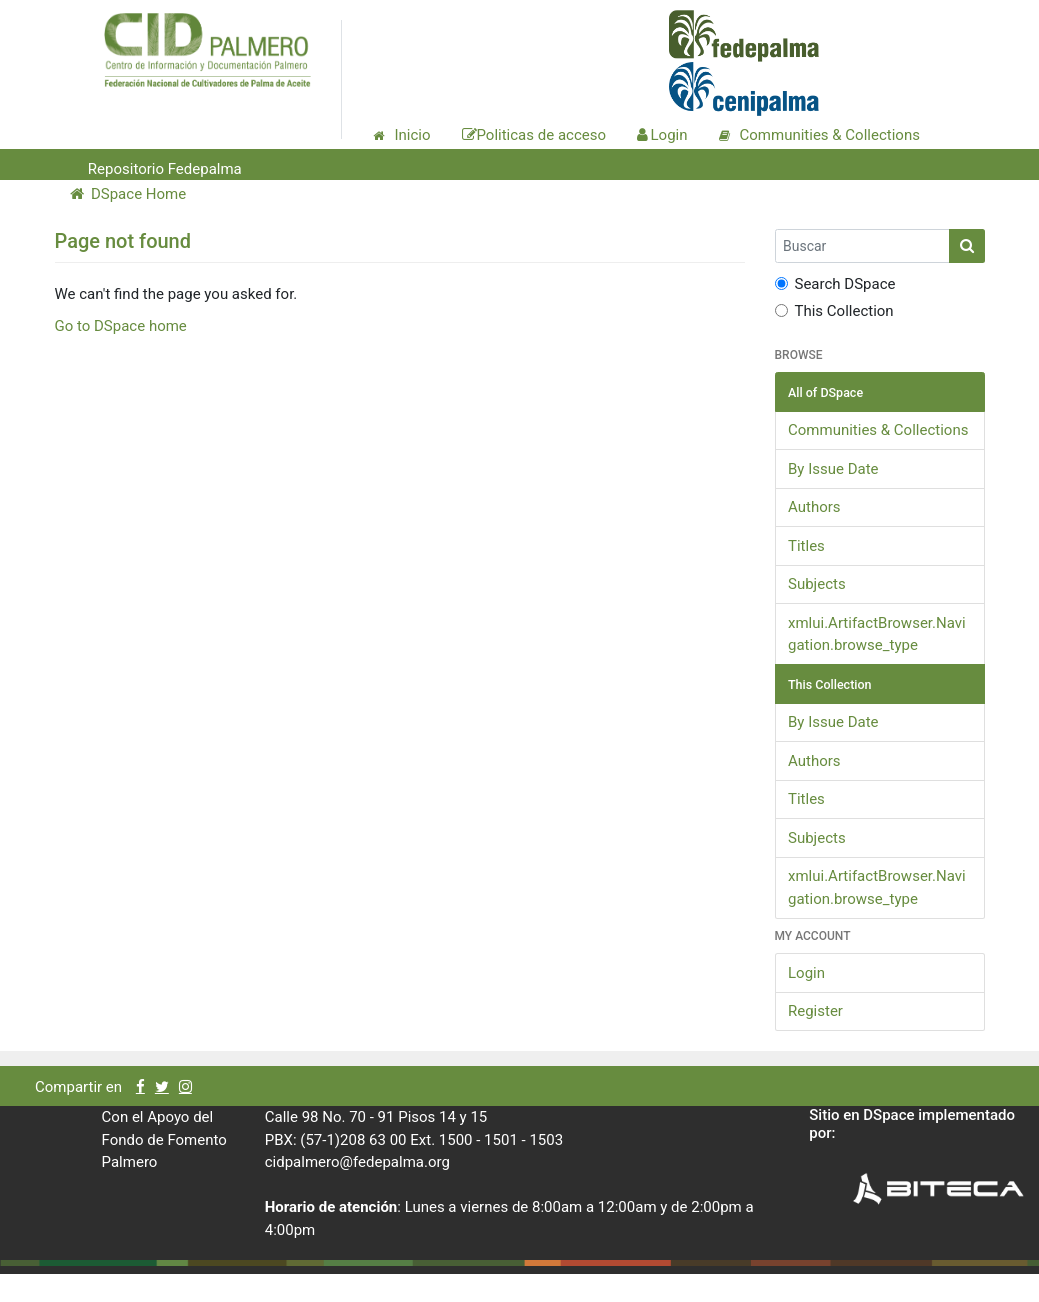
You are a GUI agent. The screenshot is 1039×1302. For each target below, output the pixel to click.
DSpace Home (128, 194)
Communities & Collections (878, 430)
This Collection (834, 311)
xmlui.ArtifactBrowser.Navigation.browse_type (877, 634)
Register (815, 1011)
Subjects (817, 584)
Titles (806, 546)
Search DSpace (835, 284)
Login (806, 973)
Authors (814, 507)
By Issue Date (833, 469)
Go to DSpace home (121, 326)
